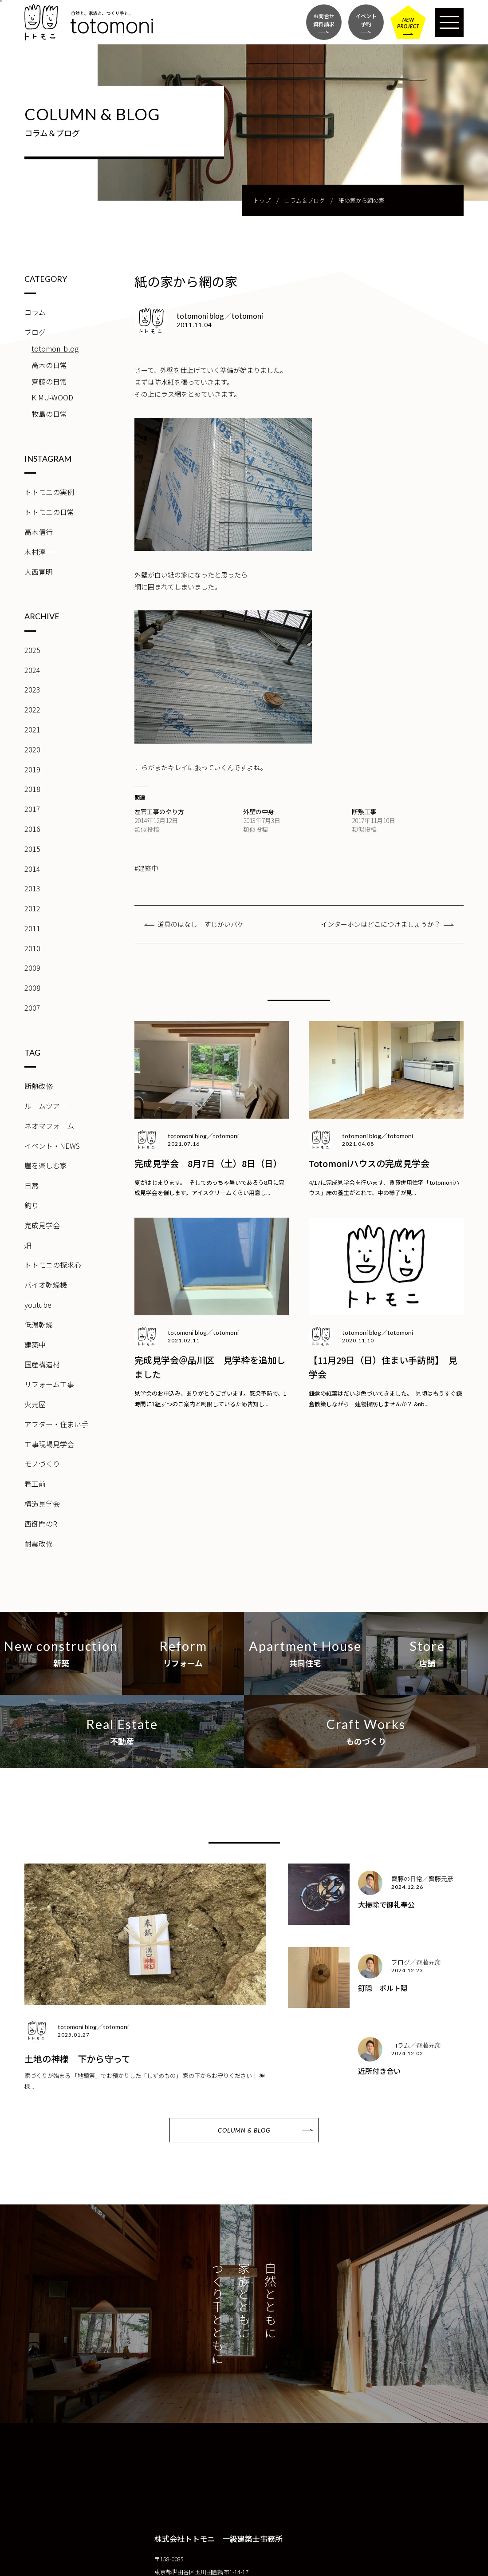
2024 (32, 670)
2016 (32, 828)
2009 (32, 967)
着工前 (35, 1483)
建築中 (35, 1344)
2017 (32, 808)
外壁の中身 (258, 811)
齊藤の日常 (49, 381)
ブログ (35, 332)
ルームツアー (45, 1105)
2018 (32, 788)
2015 (32, 848)
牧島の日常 (49, 413)
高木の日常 (49, 365)
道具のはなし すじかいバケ (200, 924)
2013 (32, 888)
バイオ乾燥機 (45, 1284)
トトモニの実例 (49, 492)
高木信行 (38, 531)
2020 (32, 749)
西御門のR (40, 1523)
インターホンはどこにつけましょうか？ (381, 924)
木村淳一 (38, 551)
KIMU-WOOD (52, 397)
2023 (32, 689)
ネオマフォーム (49, 1125)
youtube (37, 1304)
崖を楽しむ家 (45, 1165)
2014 (32, 868)
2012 (32, 908)
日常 (31, 1185)
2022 (32, 709)
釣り (31, 1205)
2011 (32, 928)
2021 (32, 729)
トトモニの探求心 (52, 1264)
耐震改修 (38, 1543)
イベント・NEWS (52, 1145)
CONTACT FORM (73, 2564)
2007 (32, 1007)
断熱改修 (38, 1085)
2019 (32, 769)
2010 (32, 948)
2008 (32, 987)
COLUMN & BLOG (244, 2130)
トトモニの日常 (49, 511)
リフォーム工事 (49, 1384)
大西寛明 (38, 571)
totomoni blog (55, 348)
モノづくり (42, 1463)
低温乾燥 (38, 1324)
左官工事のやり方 (159, 811)
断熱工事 (364, 811)
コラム (35, 312)
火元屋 (35, 1404)
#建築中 (146, 868)
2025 (32, 650)
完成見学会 (42, 1225)
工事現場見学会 (49, 1444)
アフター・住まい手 (56, 1424)
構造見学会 (42, 1503)
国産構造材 (42, 1364)
